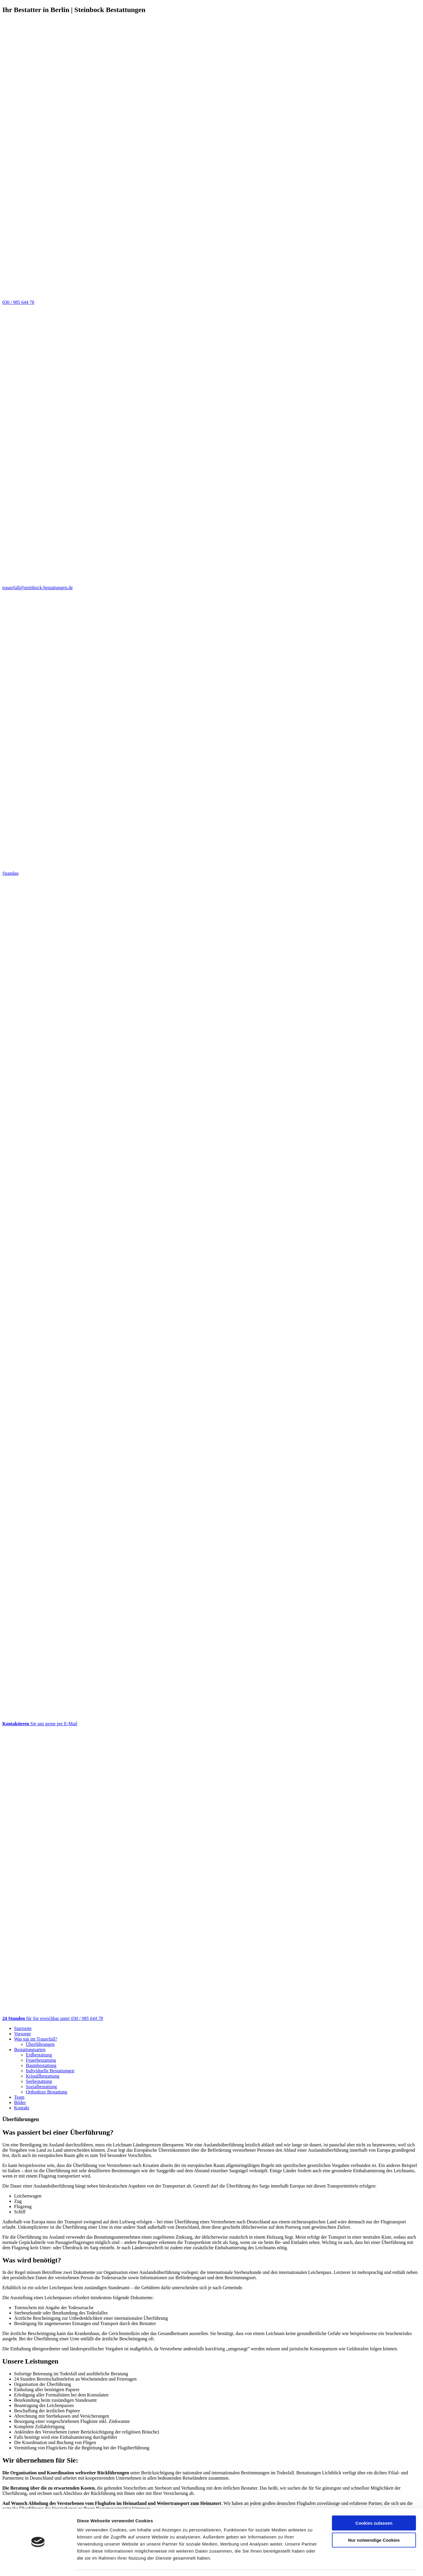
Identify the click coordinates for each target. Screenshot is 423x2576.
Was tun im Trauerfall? (35, 2038)
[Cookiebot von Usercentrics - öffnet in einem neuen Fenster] (38, 2564)
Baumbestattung (41, 2065)
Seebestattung (39, 2081)
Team (19, 2097)
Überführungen (40, 2044)
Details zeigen (312, 2564)
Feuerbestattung (41, 2060)
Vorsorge (22, 2033)
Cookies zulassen (373, 2505)
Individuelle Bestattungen (50, 2070)
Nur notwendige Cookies (374, 2522)
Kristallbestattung (42, 2075)
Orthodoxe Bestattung (46, 2091)
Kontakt (21, 2107)
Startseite (23, 2028)
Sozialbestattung (41, 2086)
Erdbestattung (39, 2054)
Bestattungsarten (30, 2049)
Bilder (20, 2102)
